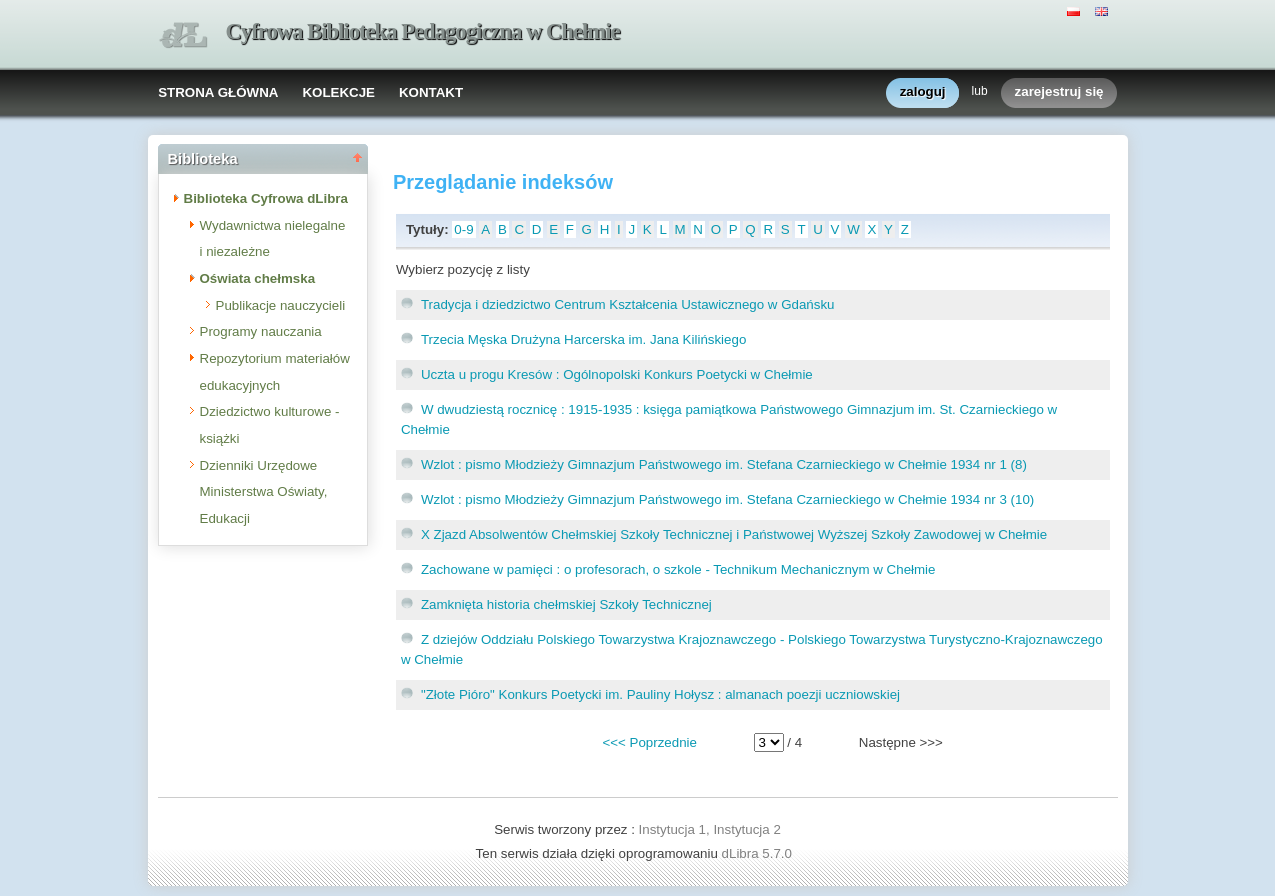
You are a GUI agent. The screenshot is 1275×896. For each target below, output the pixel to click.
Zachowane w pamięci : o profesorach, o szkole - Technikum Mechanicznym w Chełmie (678, 569)
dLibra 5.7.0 (759, 853)
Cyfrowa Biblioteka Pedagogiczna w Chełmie (423, 31)
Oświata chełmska (258, 278)
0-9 (463, 229)
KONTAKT (431, 92)
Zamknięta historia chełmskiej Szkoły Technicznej (566, 604)
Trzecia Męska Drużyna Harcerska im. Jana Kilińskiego (583, 339)
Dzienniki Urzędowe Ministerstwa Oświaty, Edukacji (264, 492)
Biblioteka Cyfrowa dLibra (266, 198)
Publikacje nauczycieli (281, 305)
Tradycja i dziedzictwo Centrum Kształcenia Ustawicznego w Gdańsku (628, 304)
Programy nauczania (261, 331)
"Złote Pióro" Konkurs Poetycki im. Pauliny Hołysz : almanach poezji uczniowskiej (660, 694)
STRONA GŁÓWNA (218, 92)
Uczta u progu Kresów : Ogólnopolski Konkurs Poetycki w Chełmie (617, 374)
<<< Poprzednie (649, 742)
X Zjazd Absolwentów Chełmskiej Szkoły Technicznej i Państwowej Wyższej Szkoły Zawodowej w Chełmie (734, 534)
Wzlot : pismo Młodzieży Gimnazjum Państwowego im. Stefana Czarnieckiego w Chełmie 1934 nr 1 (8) (724, 464)
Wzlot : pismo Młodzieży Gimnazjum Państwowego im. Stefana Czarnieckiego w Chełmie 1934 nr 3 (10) (727, 499)
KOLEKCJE (338, 92)
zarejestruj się (1059, 92)
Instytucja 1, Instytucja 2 (710, 829)
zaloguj (923, 92)
